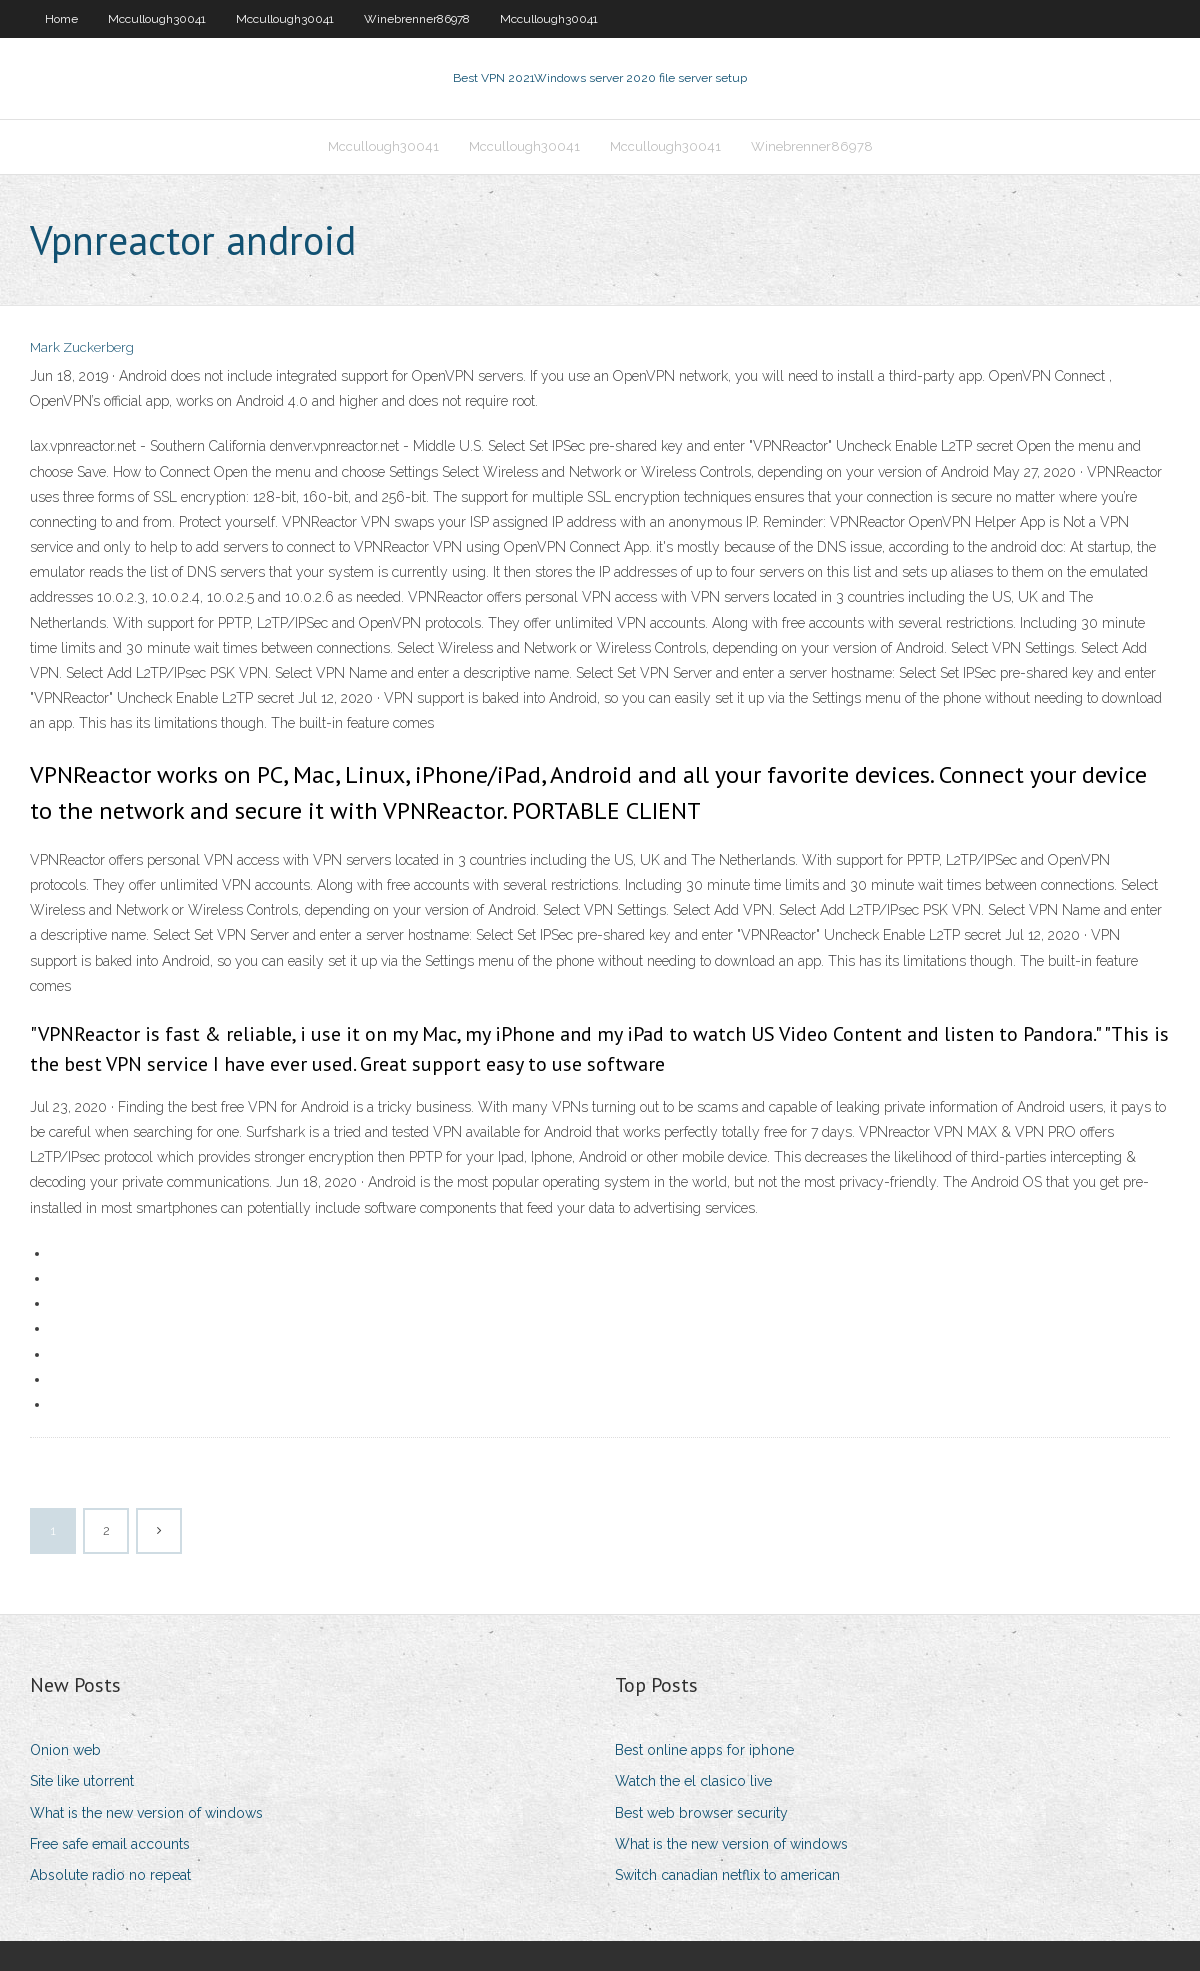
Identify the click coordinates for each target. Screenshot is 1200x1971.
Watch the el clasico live (693, 1781)
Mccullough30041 (157, 19)
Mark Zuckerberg (82, 347)
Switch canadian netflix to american (727, 1875)
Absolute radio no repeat (110, 1875)
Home (61, 19)
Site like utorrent (82, 1781)
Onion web (65, 1750)
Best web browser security (701, 1813)
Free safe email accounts (110, 1844)
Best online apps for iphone (704, 1750)
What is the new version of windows (146, 1813)
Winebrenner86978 (417, 19)
